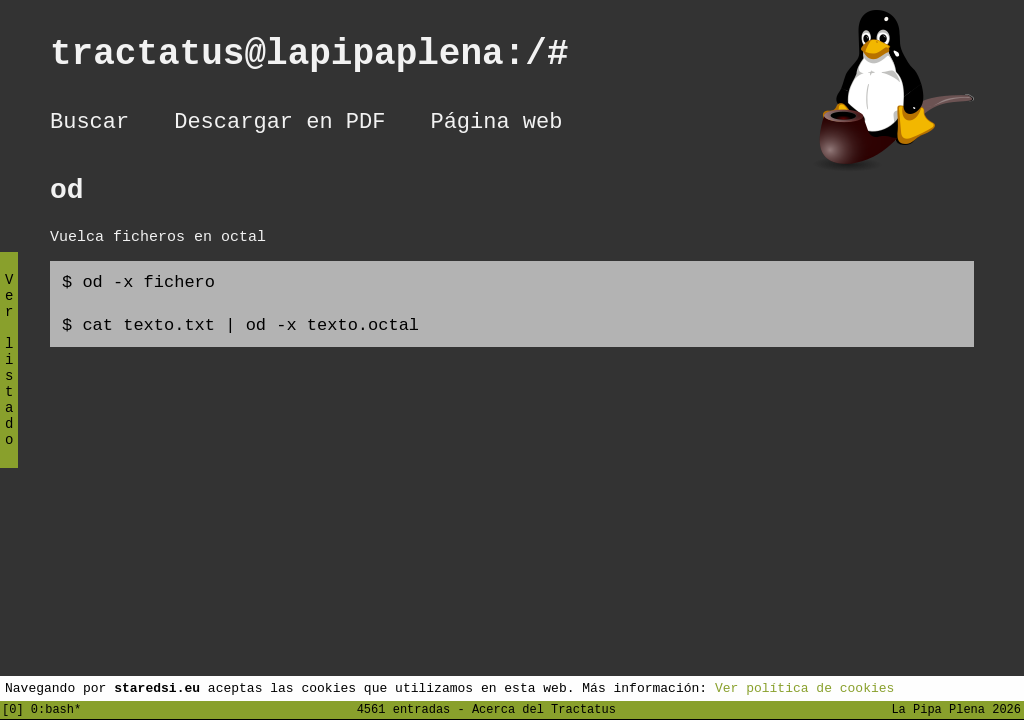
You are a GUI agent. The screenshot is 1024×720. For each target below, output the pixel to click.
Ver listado (9, 376)
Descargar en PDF (279, 125)
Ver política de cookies (804, 687)
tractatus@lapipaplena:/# (331, 58)
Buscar (89, 125)
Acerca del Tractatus (544, 708)
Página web (496, 125)
